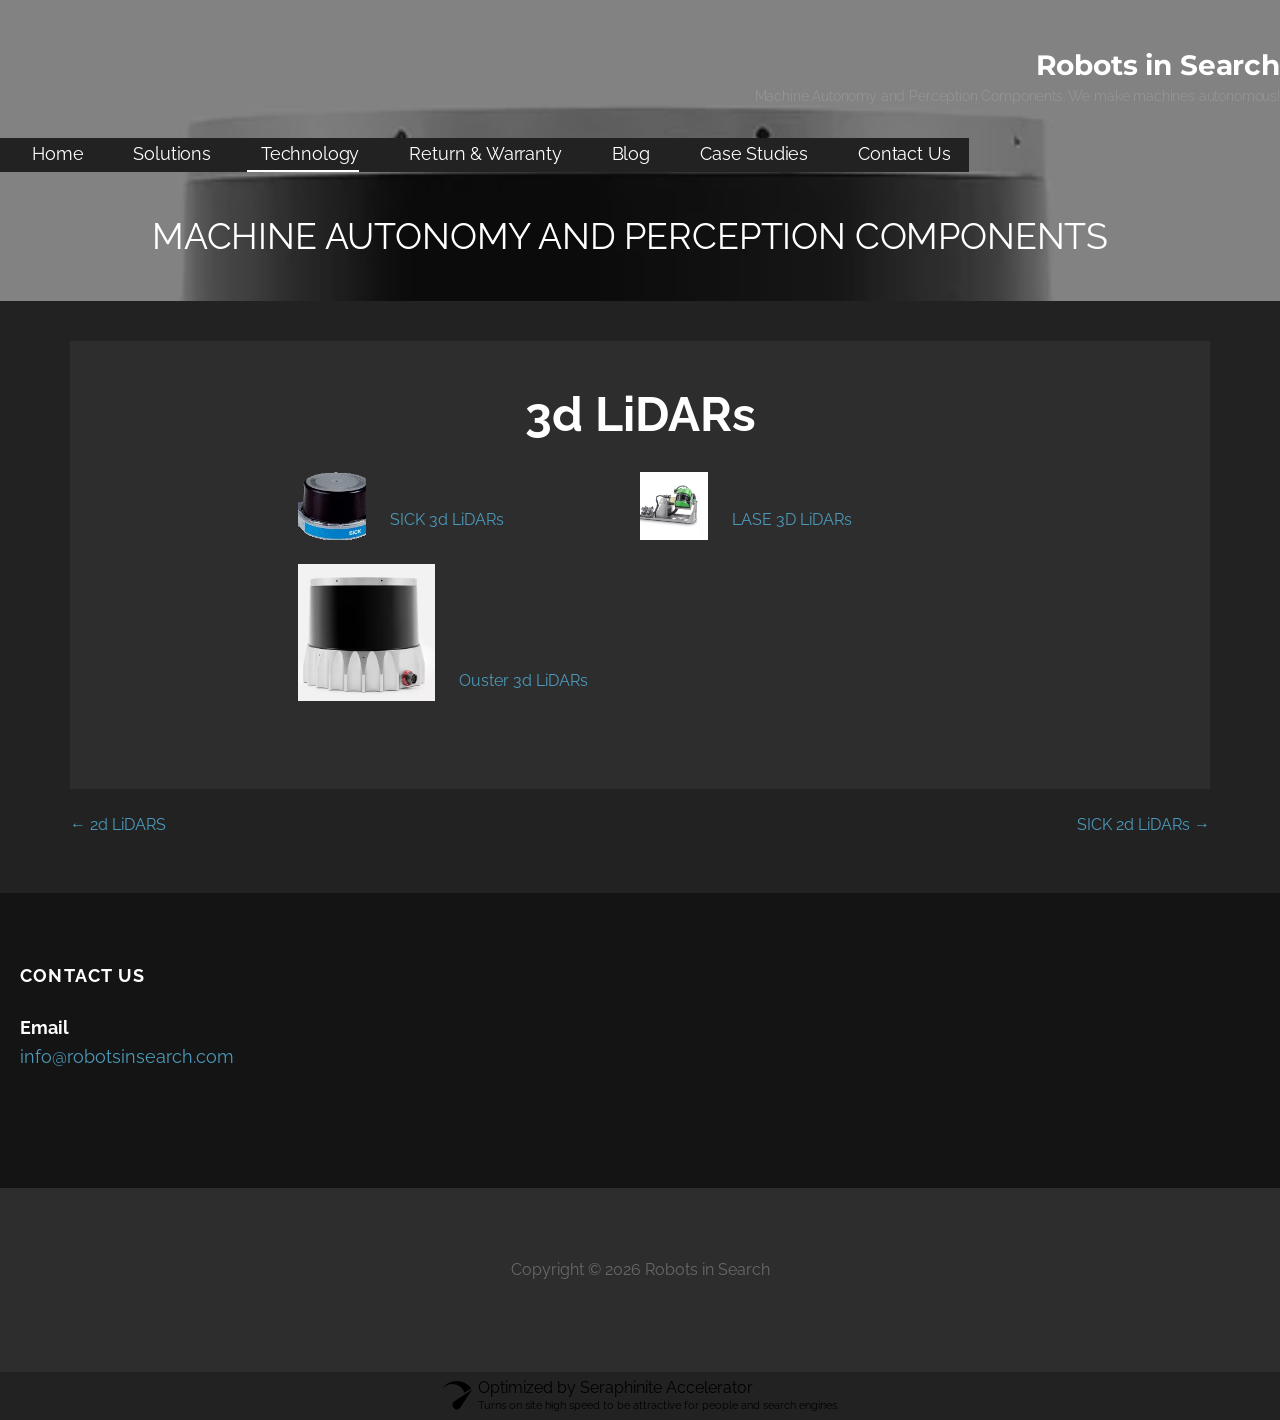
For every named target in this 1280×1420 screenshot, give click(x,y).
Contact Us (904, 153)
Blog (631, 153)
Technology (310, 153)
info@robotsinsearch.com (127, 1056)
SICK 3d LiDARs (447, 519)
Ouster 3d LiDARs (523, 680)
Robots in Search (1158, 65)
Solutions (172, 153)
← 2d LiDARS (118, 824)
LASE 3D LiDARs (792, 519)
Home (57, 153)
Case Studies (754, 153)
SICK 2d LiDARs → (1143, 824)
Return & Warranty (485, 153)
